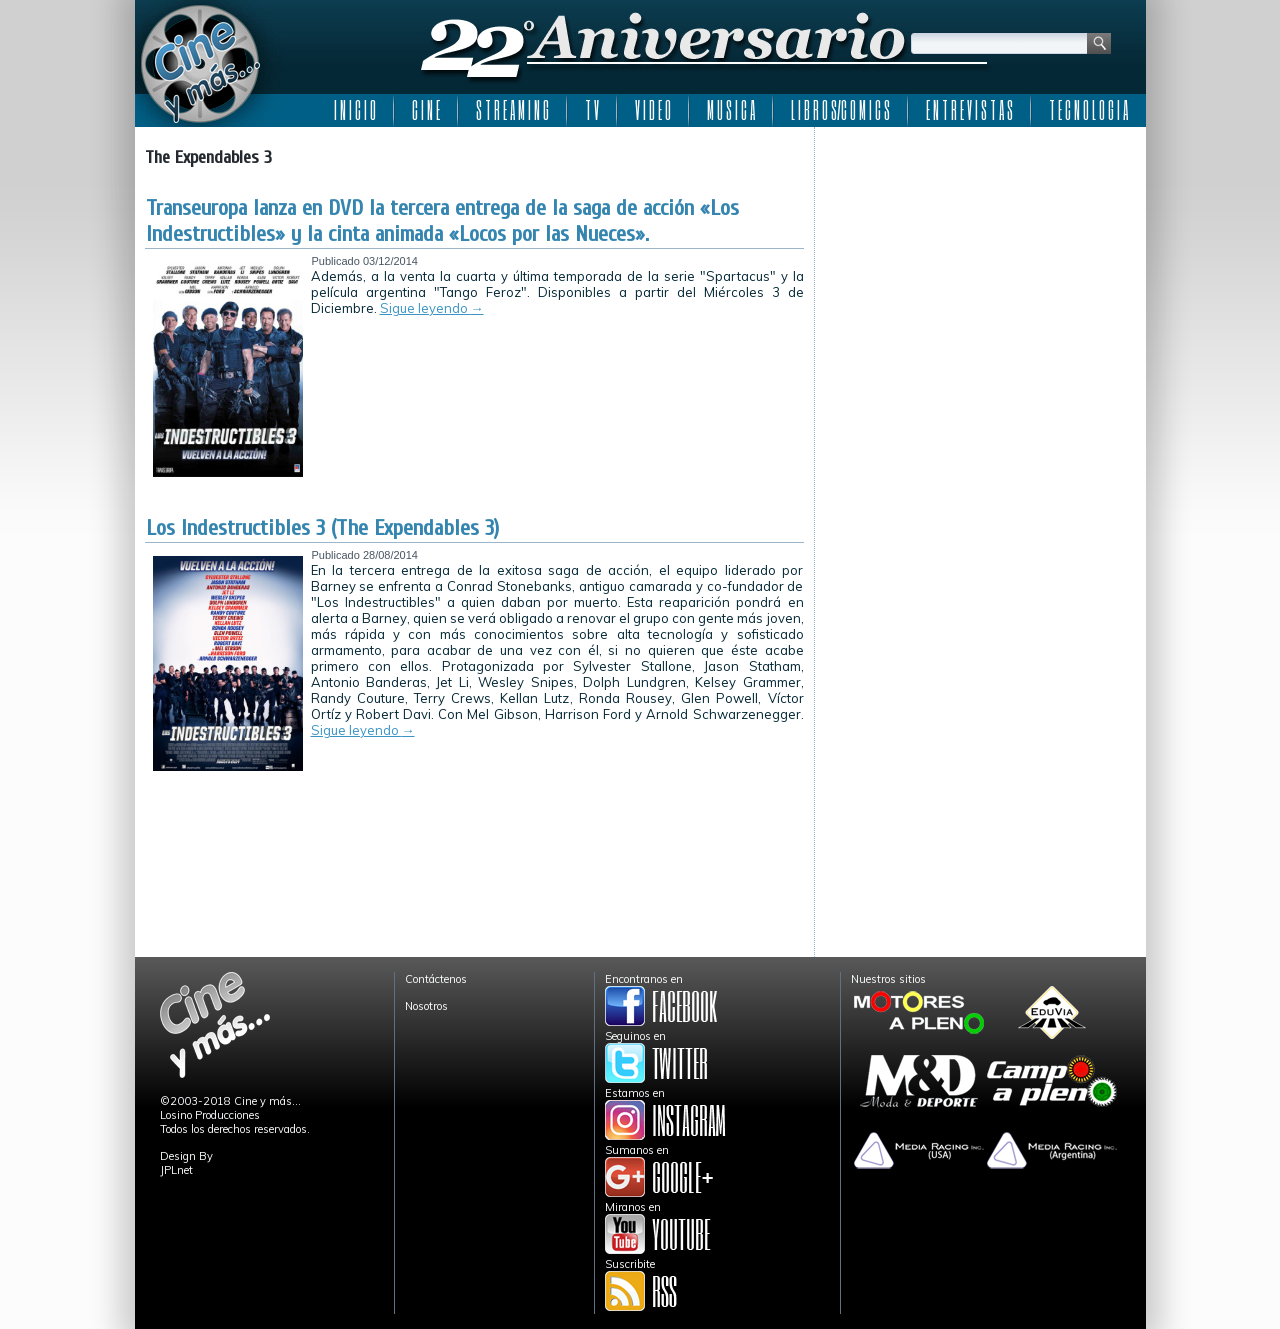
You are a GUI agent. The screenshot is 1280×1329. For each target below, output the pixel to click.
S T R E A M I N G (512, 110)
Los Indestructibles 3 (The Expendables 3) (322, 528)
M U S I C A (731, 110)
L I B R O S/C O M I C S (840, 110)
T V (592, 110)
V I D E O (653, 110)
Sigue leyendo (432, 308)
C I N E (426, 110)
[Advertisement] (980, 262)
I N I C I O (355, 110)
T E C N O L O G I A (1088, 110)
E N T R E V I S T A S (969, 110)
